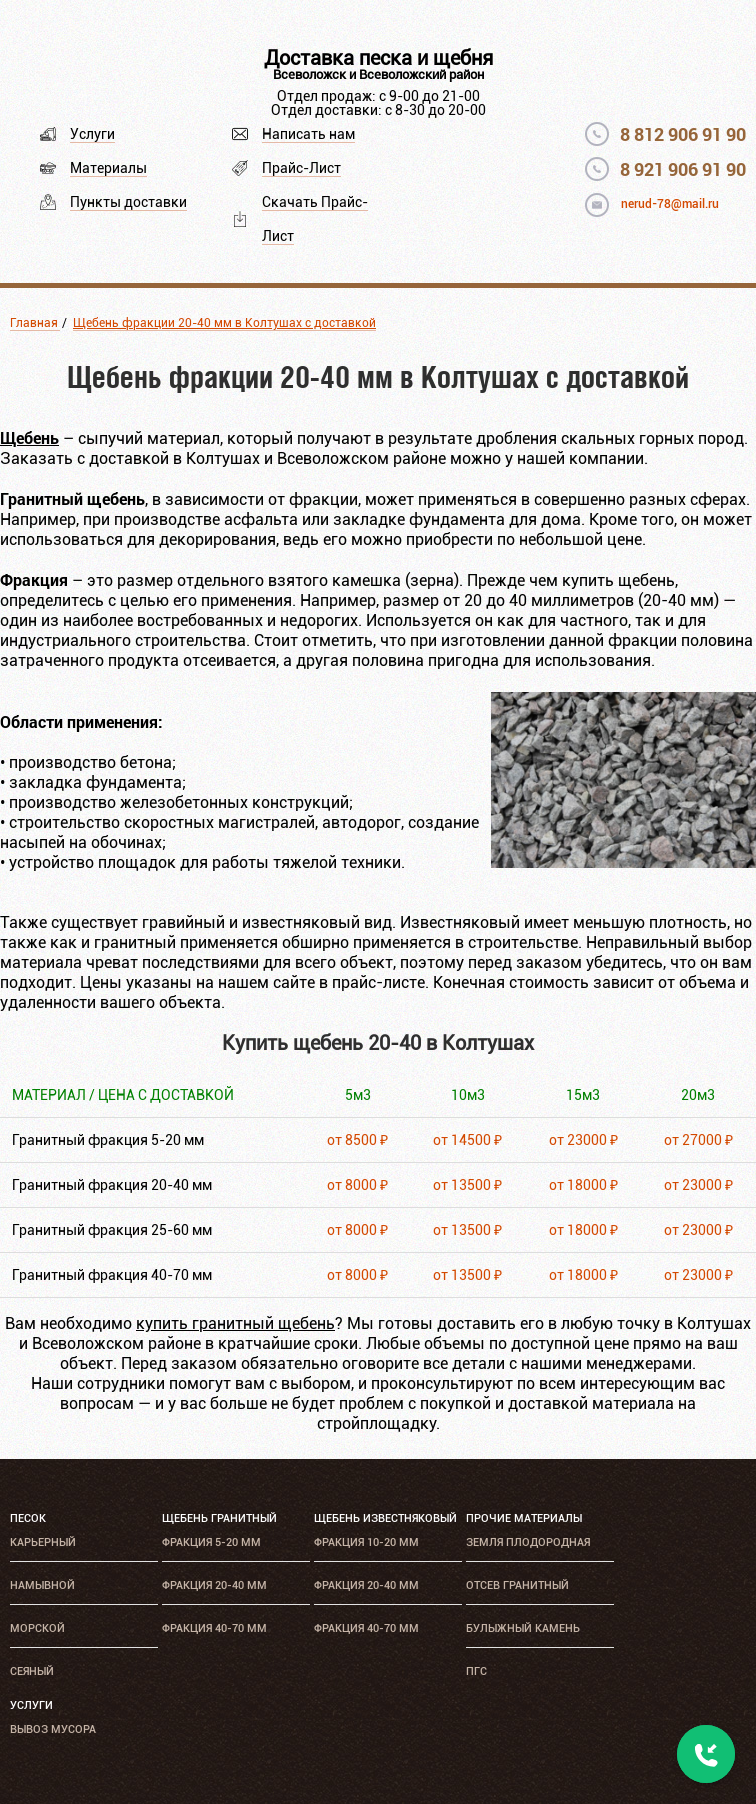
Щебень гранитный (219, 1518)
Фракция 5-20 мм (211, 1542)
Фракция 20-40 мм (214, 1585)
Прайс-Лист (301, 168)
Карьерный (43, 1542)
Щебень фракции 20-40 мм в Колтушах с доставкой (224, 323)
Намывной (42, 1585)
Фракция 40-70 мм (214, 1628)
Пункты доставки (128, 202)
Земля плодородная (528, 1542)
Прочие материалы (524, 1518)
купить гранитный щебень (235, 1323)
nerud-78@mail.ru (670, 204)
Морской (37, 1628)
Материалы (108, 168)
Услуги (92, 134)
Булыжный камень (523, 1628)
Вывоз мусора (53, 1729)
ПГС (476, 1671)
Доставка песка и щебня (378, 58)
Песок (28, 1518)
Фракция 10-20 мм (366, 1542)
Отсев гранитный (517, 1585)
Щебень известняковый (385, 1518)
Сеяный (32, 1671)
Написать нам (308, 134)
